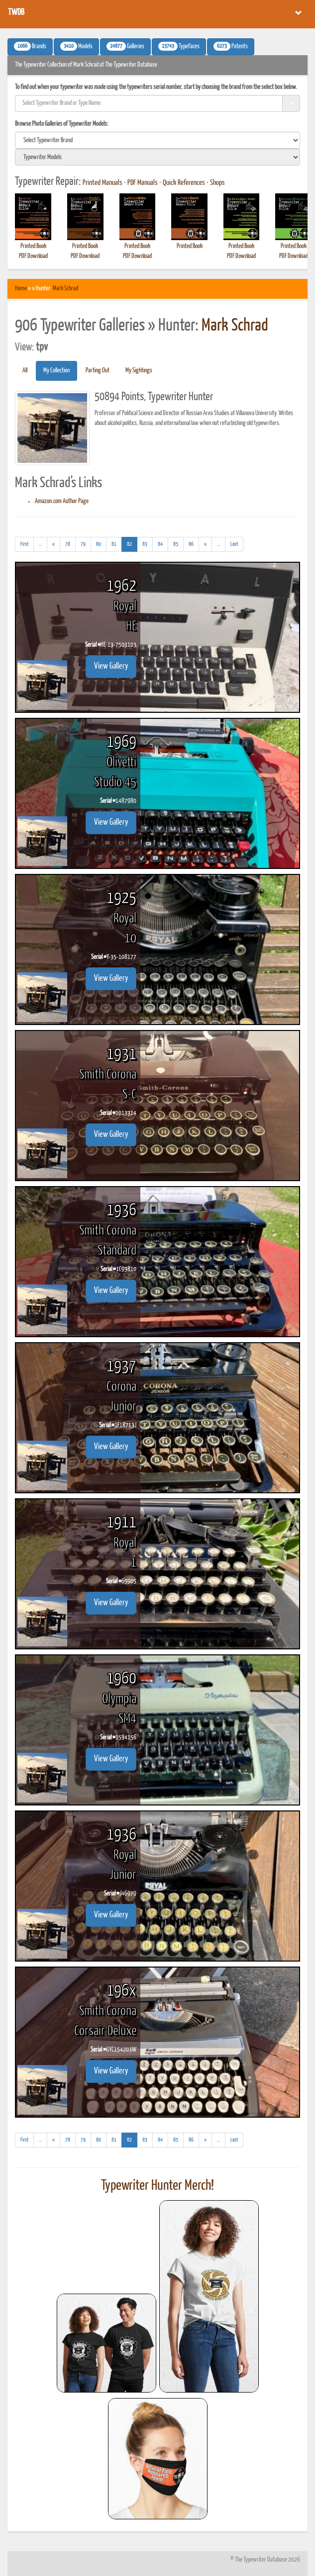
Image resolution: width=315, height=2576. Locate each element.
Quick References (184, 182)
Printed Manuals (102, 182)
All (24, 370)
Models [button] (76, 46)
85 (175, 544)
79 (83, 544)
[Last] (234, 544)
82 (132, 543)
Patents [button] (230, 46)
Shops (217, 182)
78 (67, 544)
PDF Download (33, 256)
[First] (24, 544)
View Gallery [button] (111, 666)
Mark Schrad (65, 288)
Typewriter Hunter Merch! (157, 2186)
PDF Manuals (142, 182)
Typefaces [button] (179, 46)
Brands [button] (30, 46)
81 (113, 544)
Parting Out (97, 370)
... (43, 545)
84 (160, 544)
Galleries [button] (125, 46)
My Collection (56, 370)
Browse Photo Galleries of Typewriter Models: (61, 124)
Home (21, 288)
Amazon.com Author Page (62, 501)
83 (144, 544)
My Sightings (138, 370)
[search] (157, 140)
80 (98, 544)
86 (191, 544)
